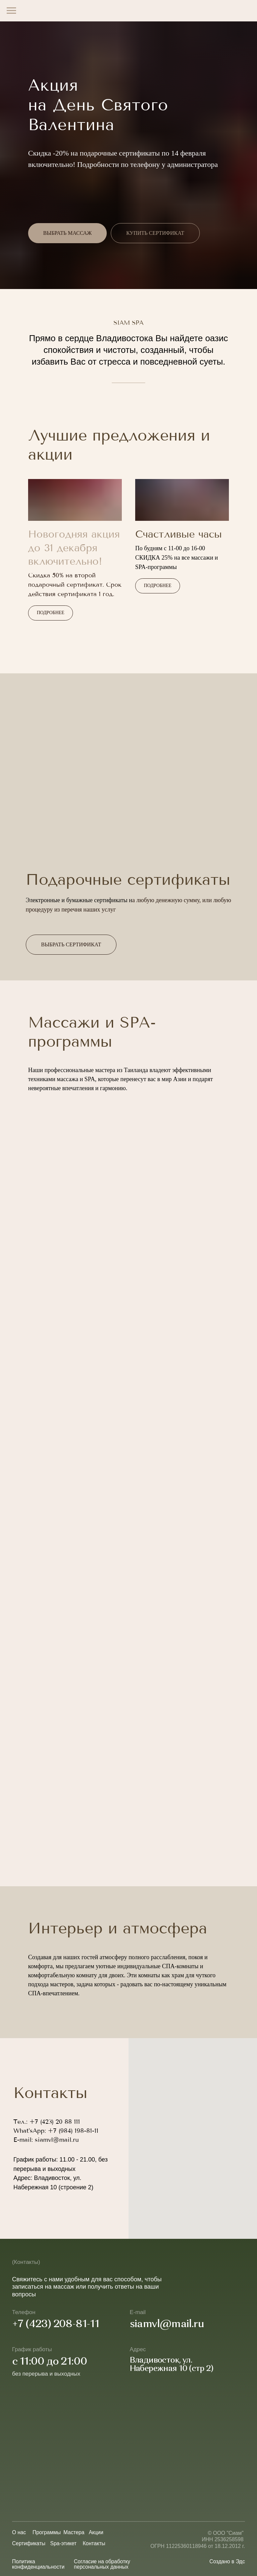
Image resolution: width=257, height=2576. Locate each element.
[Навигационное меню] (11, 10)
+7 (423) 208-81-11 (55, 2324)
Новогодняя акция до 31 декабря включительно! (74, 547)
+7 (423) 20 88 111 (54, 2121)
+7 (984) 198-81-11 (73, 2130)
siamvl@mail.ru (57, 2139)
